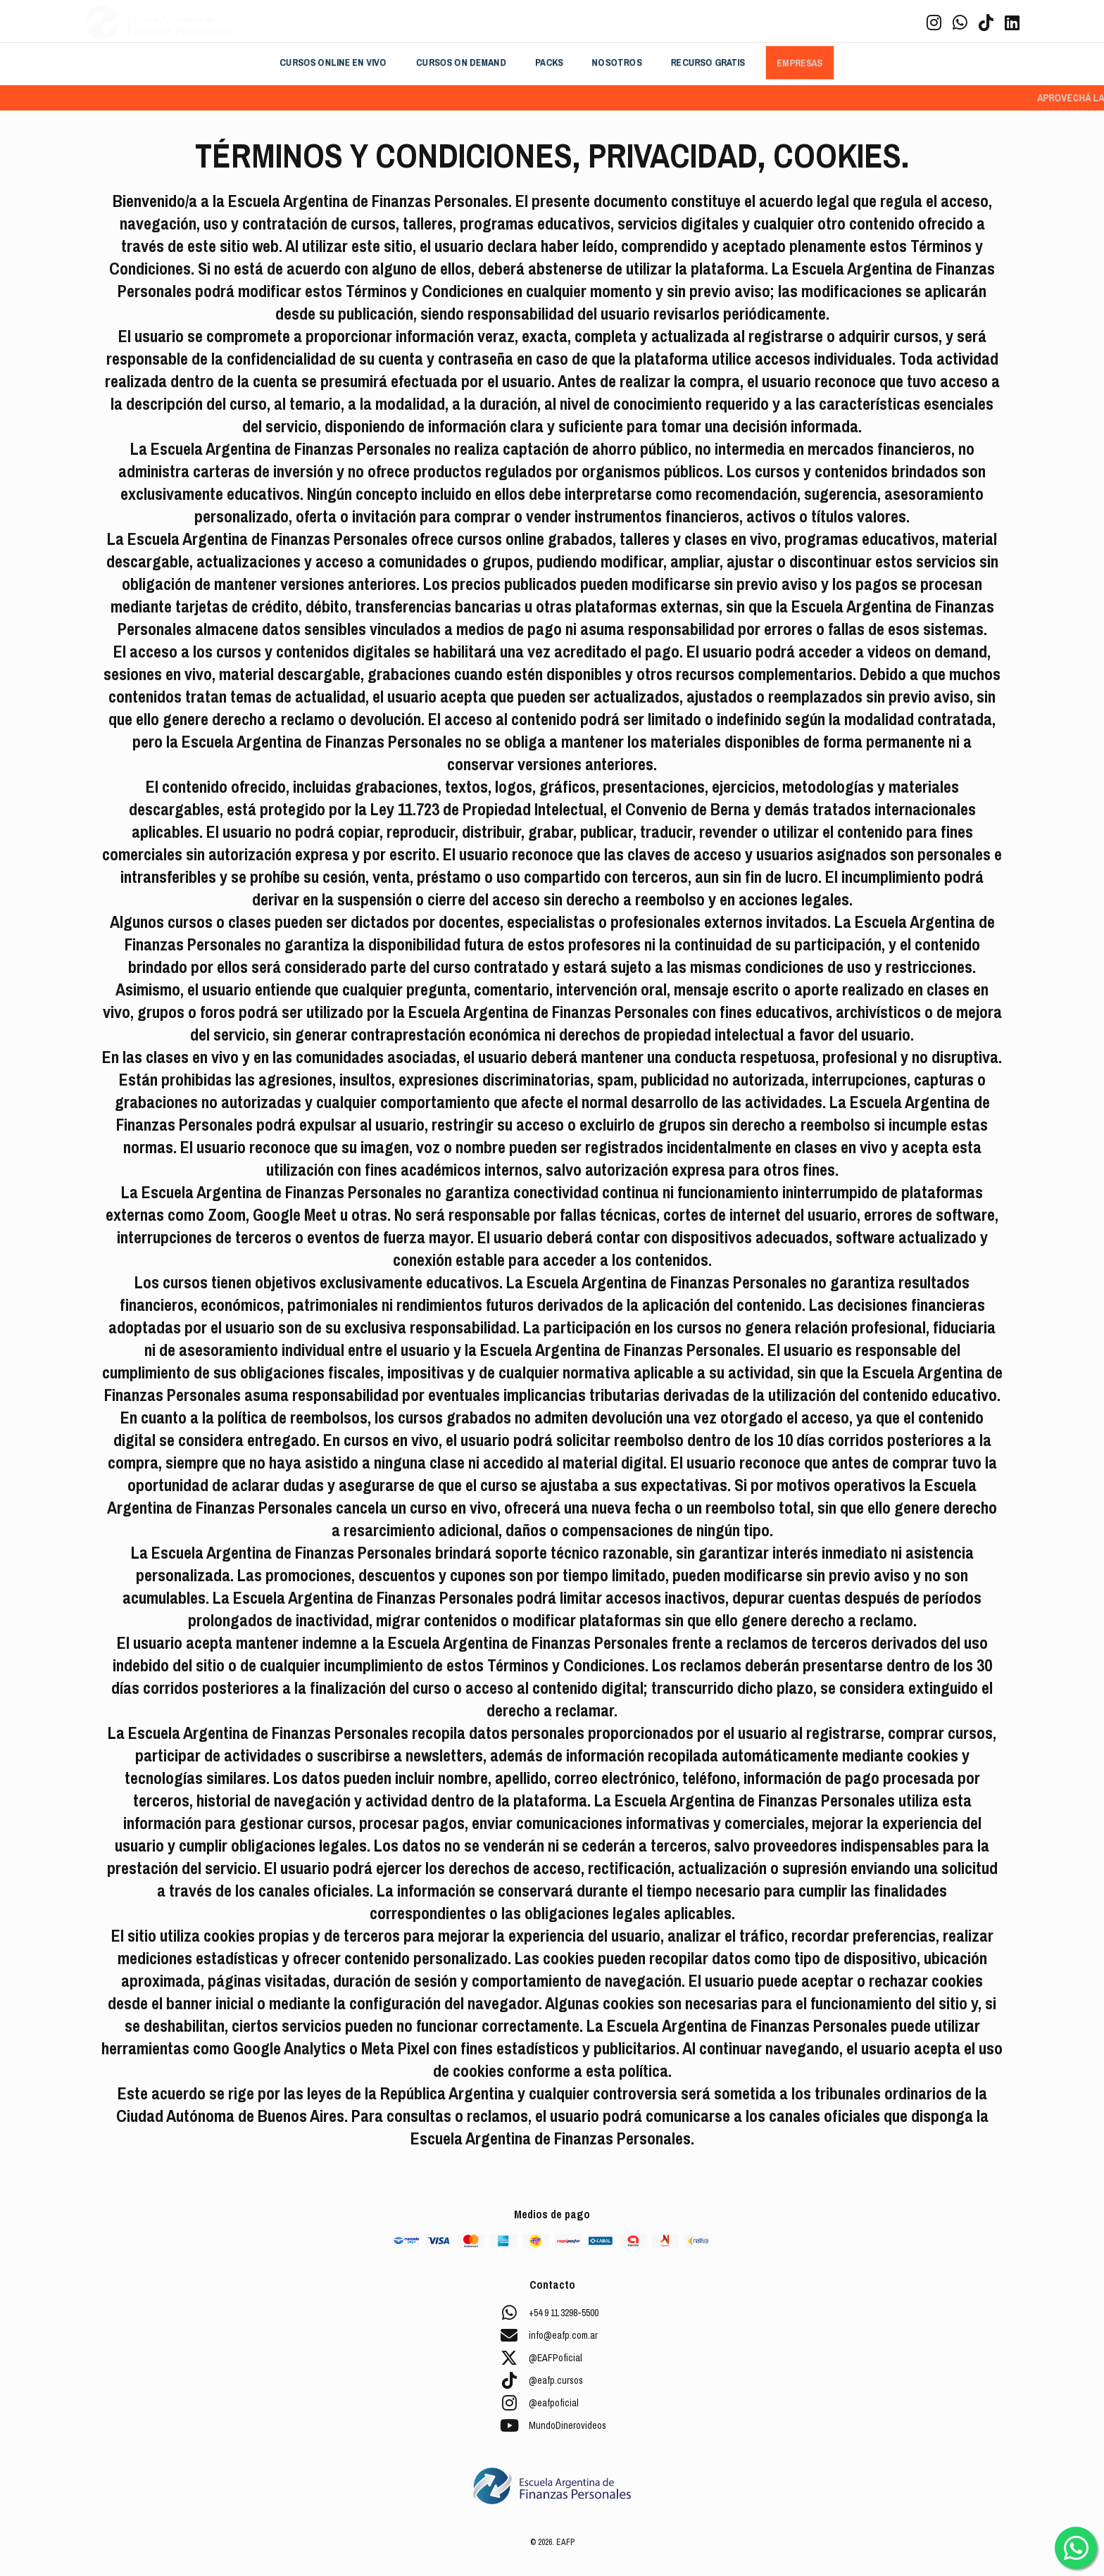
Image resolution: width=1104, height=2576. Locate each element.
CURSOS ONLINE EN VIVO (333, 62)
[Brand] (157, 22)
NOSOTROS (616, 62)
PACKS (549, 62)
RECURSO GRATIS (708, 62)
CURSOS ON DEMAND (461, 62)
